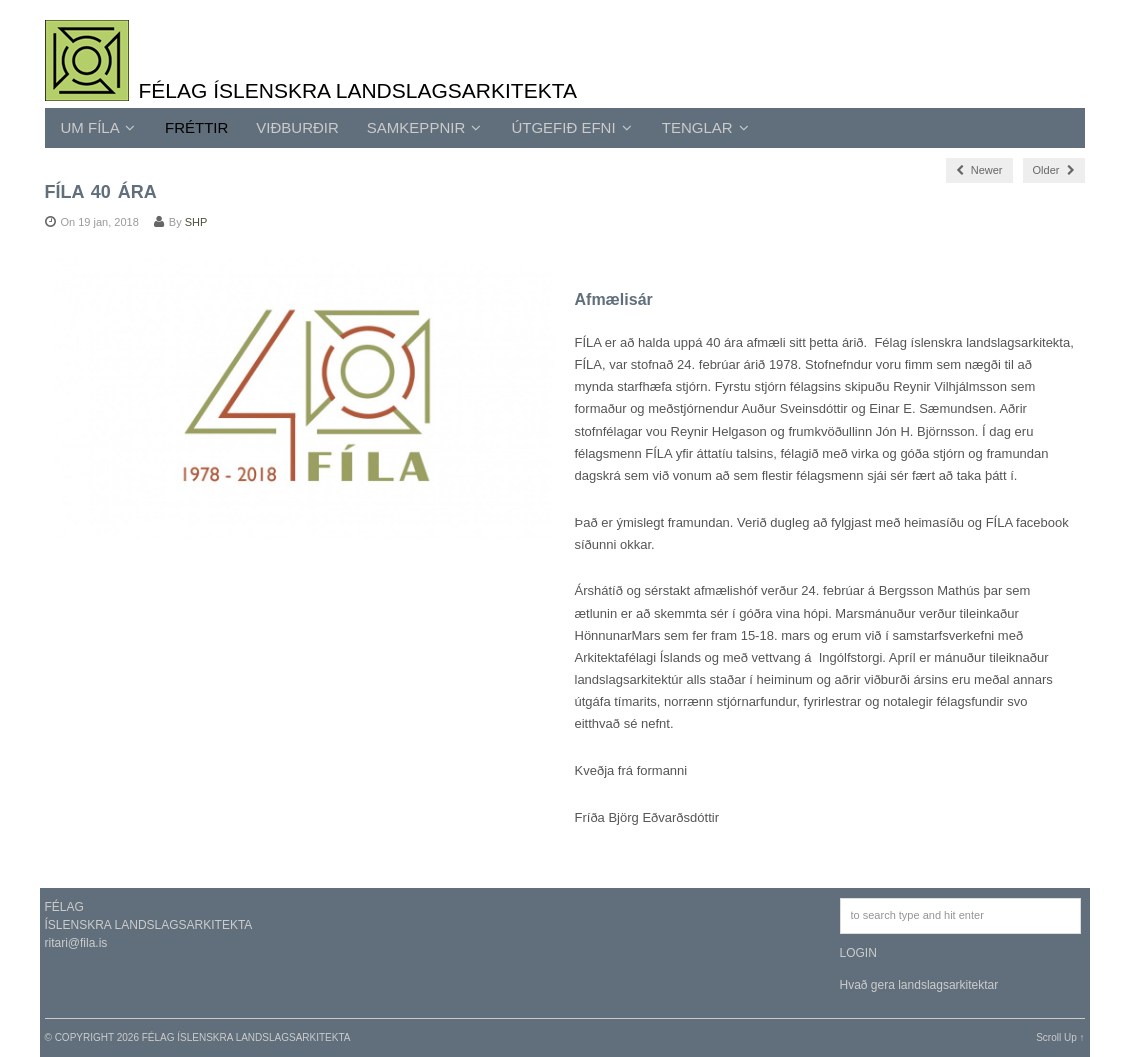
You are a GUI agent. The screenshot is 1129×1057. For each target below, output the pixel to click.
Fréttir (196, 127)
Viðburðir (297, 127)
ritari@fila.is (76, 943)
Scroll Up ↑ (1060, 1037)
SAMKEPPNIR (424, 127)
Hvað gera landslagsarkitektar (919, 985)
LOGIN (858, 953)
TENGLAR (705, 127)
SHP (196, 222)
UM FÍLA (98, 127)
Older (1054, 170)
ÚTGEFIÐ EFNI (571, 127)
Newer (979, 170)
